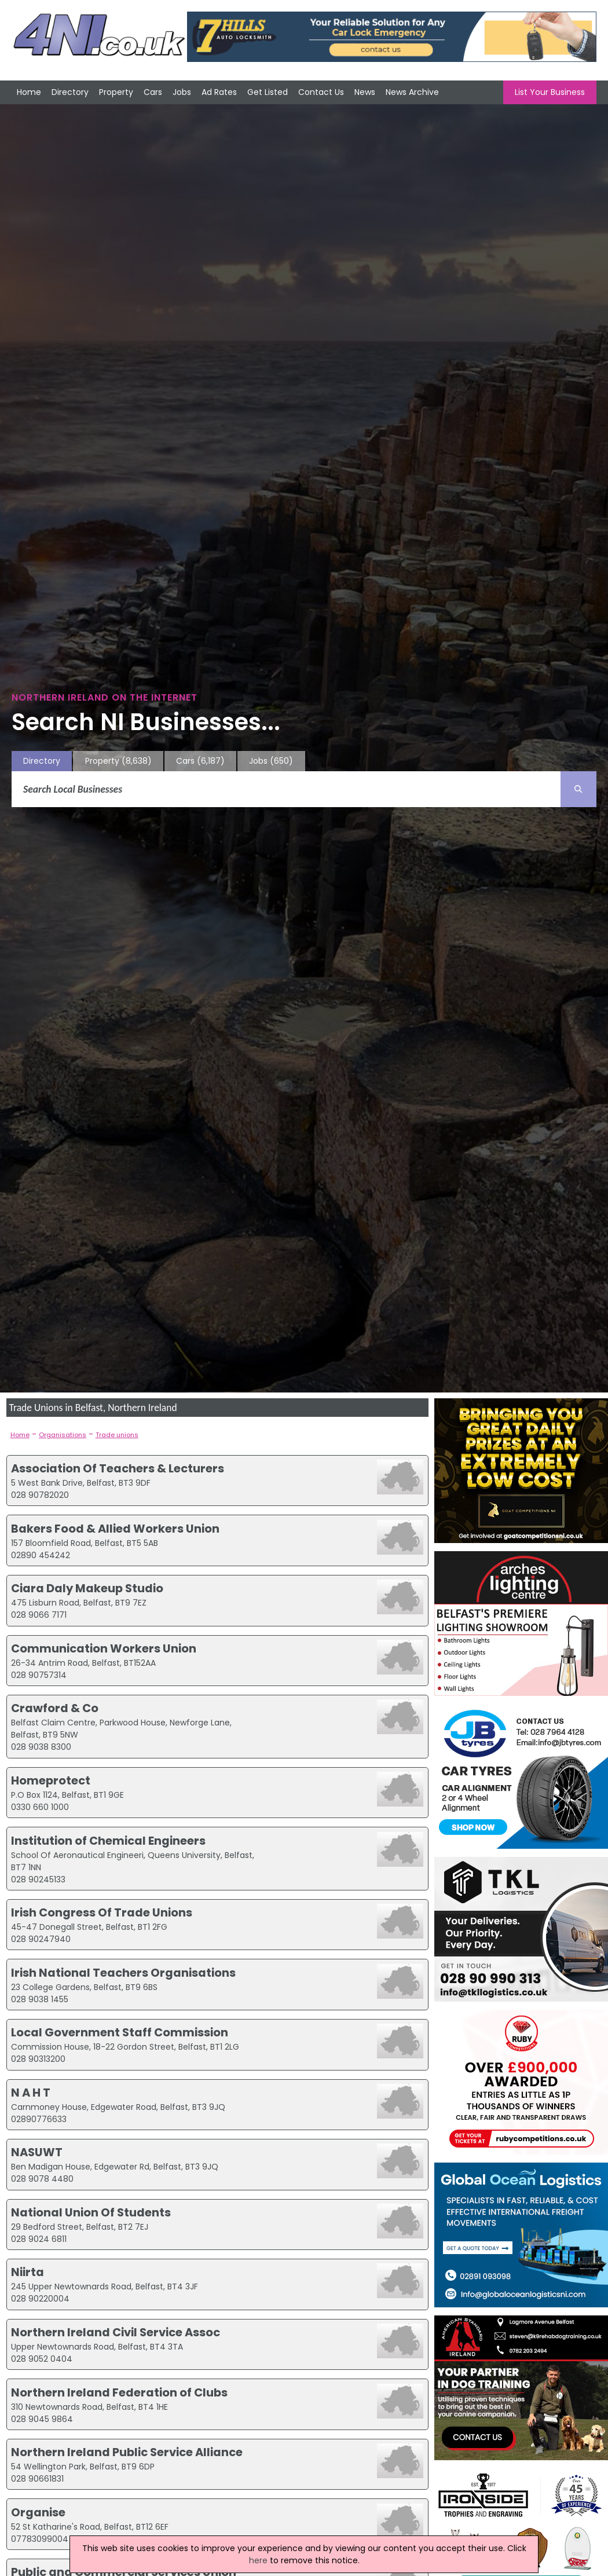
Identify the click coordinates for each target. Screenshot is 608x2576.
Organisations (62, 1434)
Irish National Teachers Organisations (123, 1973)
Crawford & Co (54, 1708)
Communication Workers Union (103, 1648)
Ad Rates (219, 92)
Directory (70, 92)
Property (116, 92)
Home (29, 92)
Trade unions (117, 1434)
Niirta (27, 2272)
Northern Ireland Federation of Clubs (119, 2392)
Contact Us (321, 92)
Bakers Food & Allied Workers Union (115, 1528)
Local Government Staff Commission (119, 2032)
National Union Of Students (91, 2212)
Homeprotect (50, 1780)
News (364, 92)
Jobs (182, 92)
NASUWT (37, 2152)
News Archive (412, 92)
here (258, 2560)
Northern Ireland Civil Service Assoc (115, 2332)
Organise (38, 2512)
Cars (153, 92)
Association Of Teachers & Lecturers (117, 1468)
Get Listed (267, 92)
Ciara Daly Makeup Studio (87, 1588)
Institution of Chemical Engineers (108, 1841)
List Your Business (550, 92)
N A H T (30, 2092)
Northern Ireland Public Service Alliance (127, 2452)
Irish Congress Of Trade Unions (101, 1912)
